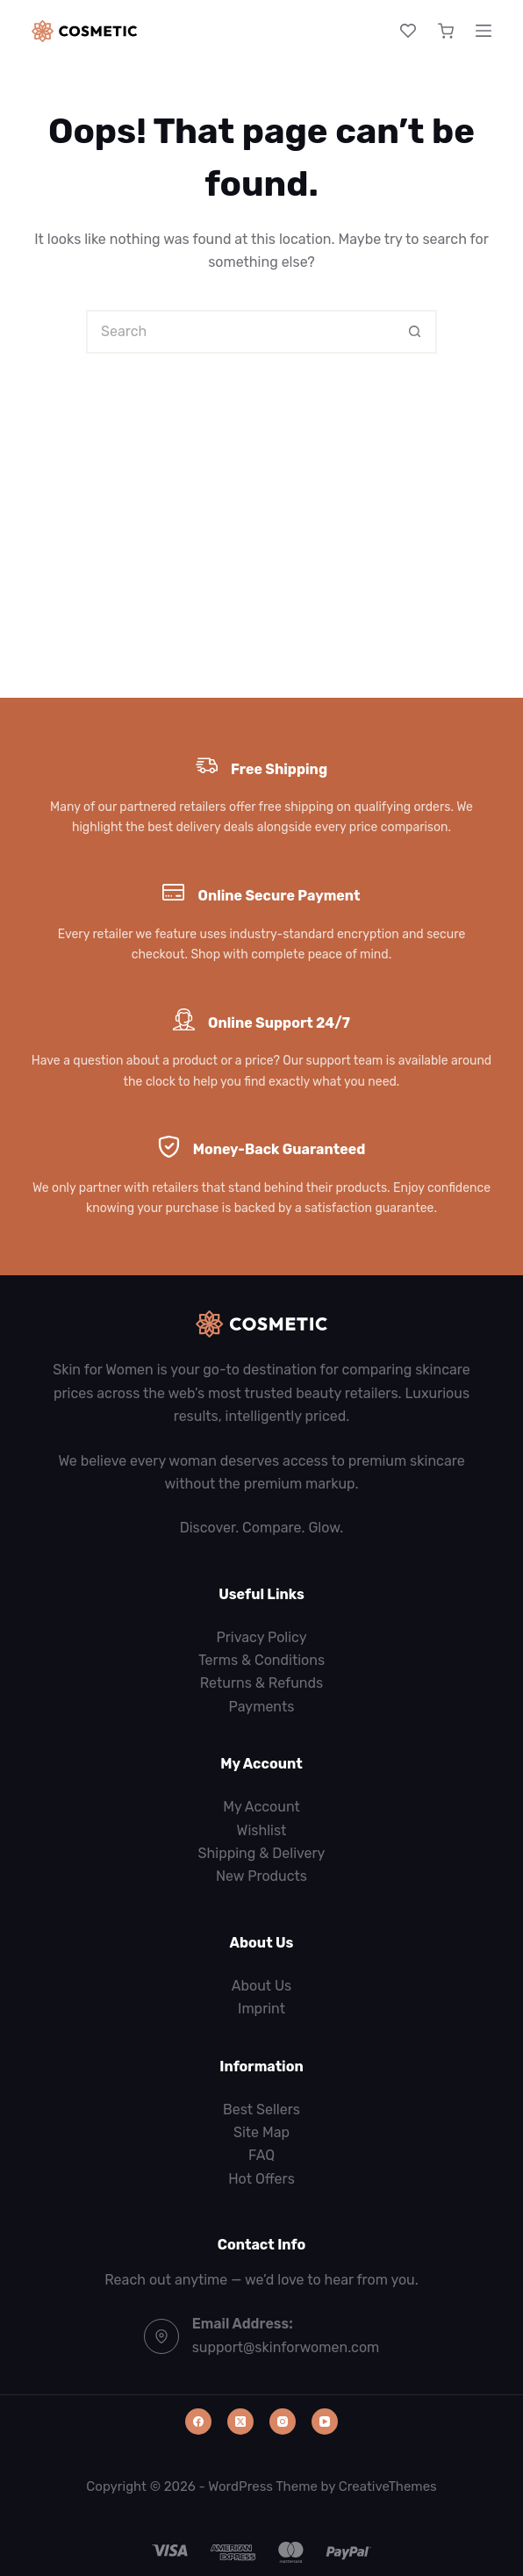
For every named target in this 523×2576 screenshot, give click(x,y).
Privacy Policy (261, 1637)
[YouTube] (325, 2421)
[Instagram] (282, 2421)
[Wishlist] (408, 31)
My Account (261, 1806)
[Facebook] (198, 2421)
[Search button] (415, 332)
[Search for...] (239, 332)
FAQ (261, 2155)
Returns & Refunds (262, 1683)
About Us (262, 1985)
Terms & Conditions (261, 1660)
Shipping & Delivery (262, 1853)
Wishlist (262, 1830)
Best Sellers (261, 2109)
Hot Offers (261, 2179)
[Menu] (483, 31)
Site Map (261, 2132)
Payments (262, 1706)
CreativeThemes (388, 2486)
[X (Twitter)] (240, 2421)
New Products (261, 1876)
